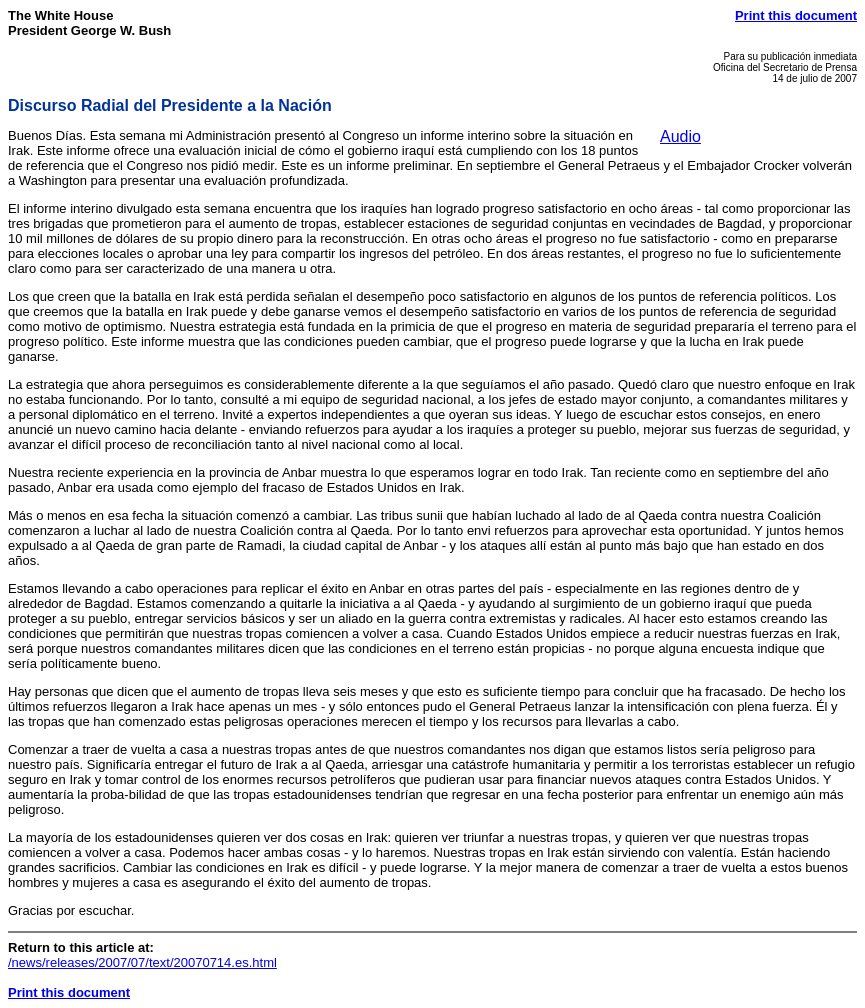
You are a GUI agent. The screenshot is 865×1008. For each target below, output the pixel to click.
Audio (680, 136)
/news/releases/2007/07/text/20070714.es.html (142, 962)
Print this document (796, 15)
